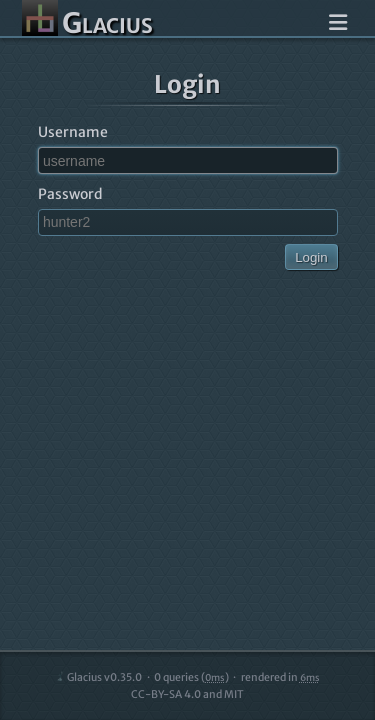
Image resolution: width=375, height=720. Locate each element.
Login (311, 257)
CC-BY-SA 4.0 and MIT (187, 694)
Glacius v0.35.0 (98, 677)
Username (73, 132)
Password (70, 194)
